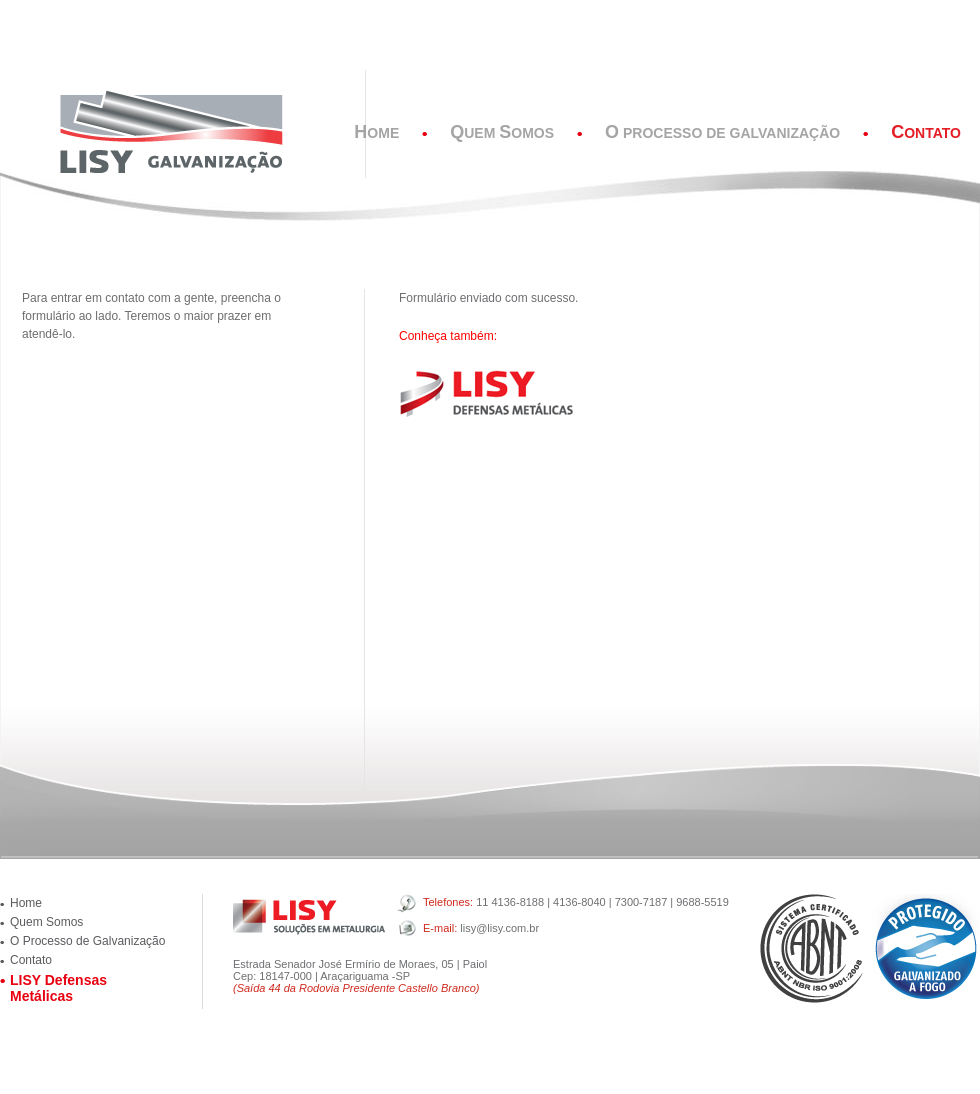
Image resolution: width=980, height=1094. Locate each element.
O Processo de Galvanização (87, 941)
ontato (926, 133)
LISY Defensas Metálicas (58, 988)
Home (26, 903)
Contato (31, 960)
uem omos (502, 133)
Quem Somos (46, 922)
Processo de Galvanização (722, 133)
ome (376, 133)
